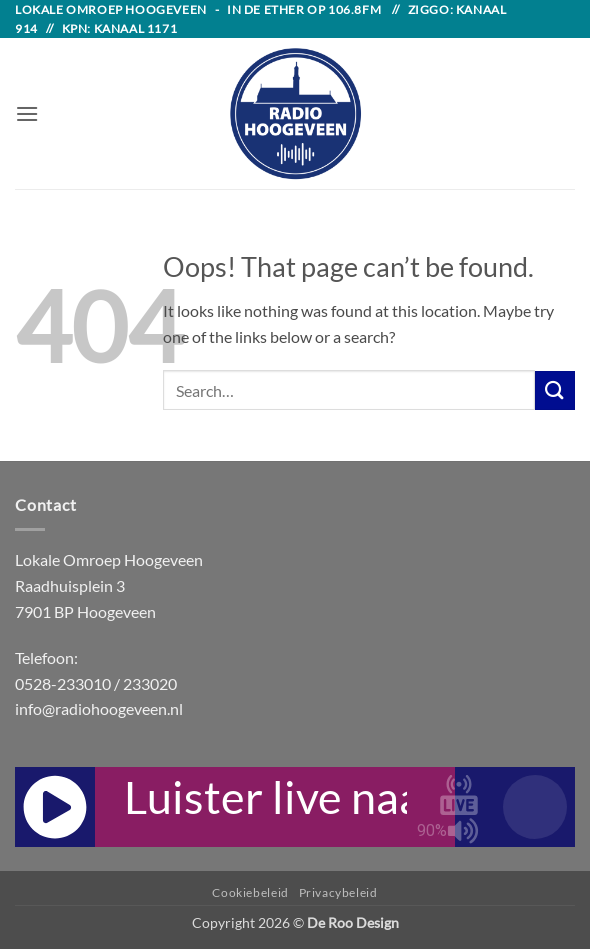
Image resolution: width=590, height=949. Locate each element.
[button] (27, 113)
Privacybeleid (338, 892)
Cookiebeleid (250, 892)
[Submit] (555, 390)
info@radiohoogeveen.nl (99, 708)
